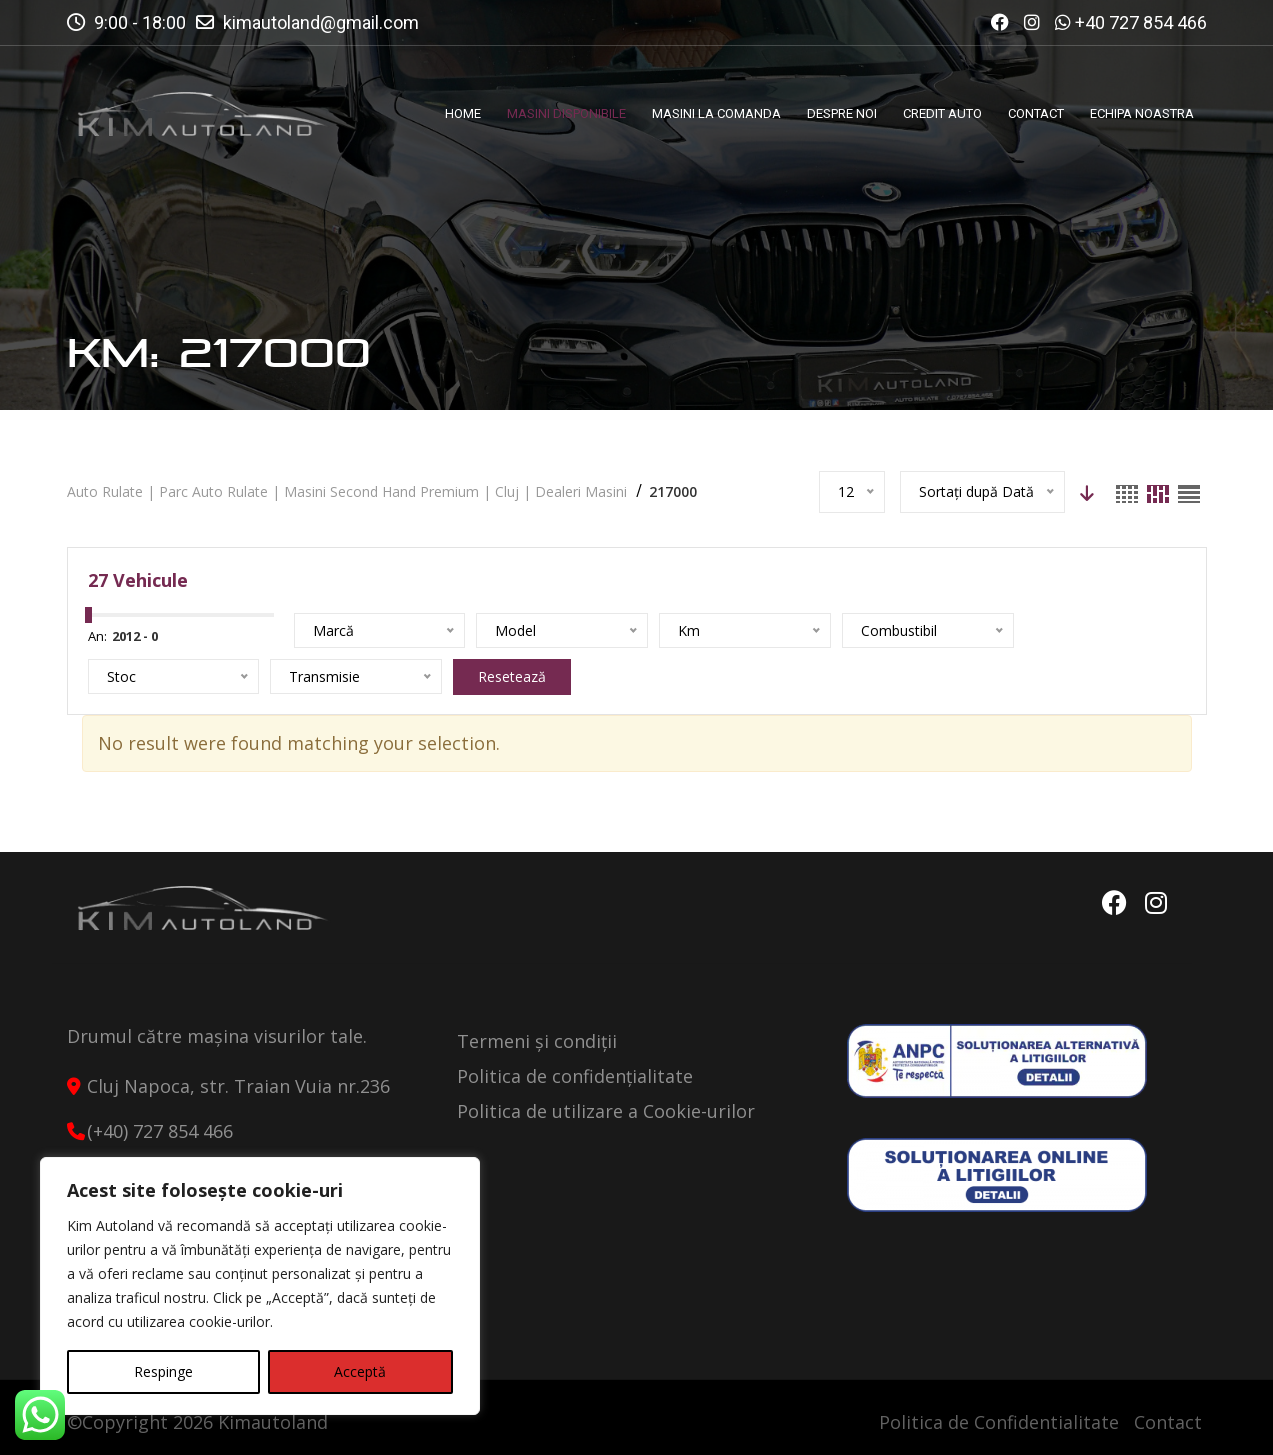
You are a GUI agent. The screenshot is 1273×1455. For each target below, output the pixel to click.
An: (97, 636)
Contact (1168, 1422)
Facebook (1114, 903)
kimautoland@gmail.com (321, 22)
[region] (260, 1286)
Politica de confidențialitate (575, 1076)
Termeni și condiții (537, 1041)
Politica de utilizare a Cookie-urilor (606, 1111)
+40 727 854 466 (1141, 22)
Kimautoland (273, 1422)
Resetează (512, 676)
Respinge (163, 1371)
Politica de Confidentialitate (999, 1422)
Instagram (1156, 903)
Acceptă (360, 1371)
